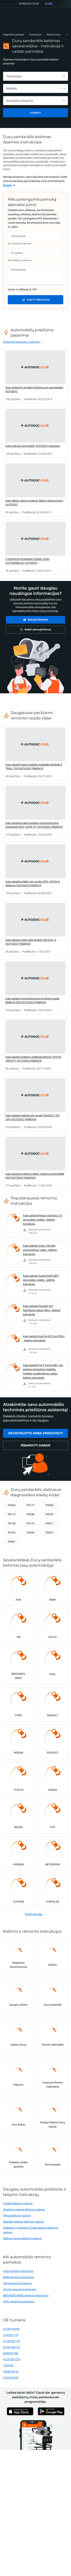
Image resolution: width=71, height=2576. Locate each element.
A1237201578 (11, 2359)
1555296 (8, 2365)
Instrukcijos (35, 34)
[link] (9, 185)
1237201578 (10, 2377)
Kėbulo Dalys (54, 34)
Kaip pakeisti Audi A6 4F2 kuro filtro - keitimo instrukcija (44, 1338)
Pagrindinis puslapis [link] (13, 34)
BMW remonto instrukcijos (18, 2277)
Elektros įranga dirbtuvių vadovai (22, 2238)
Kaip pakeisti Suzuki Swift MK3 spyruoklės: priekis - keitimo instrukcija (41, 1280)
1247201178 (10, 2335)
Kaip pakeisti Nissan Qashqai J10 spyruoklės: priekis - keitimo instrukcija (42, 1220)
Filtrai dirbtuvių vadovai (16, 2215)
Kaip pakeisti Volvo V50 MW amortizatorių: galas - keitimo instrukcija (40, 1250)
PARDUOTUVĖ (29, 3)
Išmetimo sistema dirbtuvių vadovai (24, 2209)
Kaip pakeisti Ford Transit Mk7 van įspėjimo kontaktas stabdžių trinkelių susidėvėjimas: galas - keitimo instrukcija (43, 1371)
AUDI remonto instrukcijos (18, 2271)
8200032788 (10, 2353)
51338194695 (11, 2329)
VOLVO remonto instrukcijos (19, 2289)
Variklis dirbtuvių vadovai (17, 2203)
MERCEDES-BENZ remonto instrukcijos (25, 2295)
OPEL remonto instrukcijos (18, 2301)
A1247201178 (11, 2341)
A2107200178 (11, 2347)
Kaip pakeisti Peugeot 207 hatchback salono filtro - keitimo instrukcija (41, 1310)
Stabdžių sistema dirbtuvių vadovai (23, 2221)
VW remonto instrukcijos (17, 2283)
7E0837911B (10, 2371)
